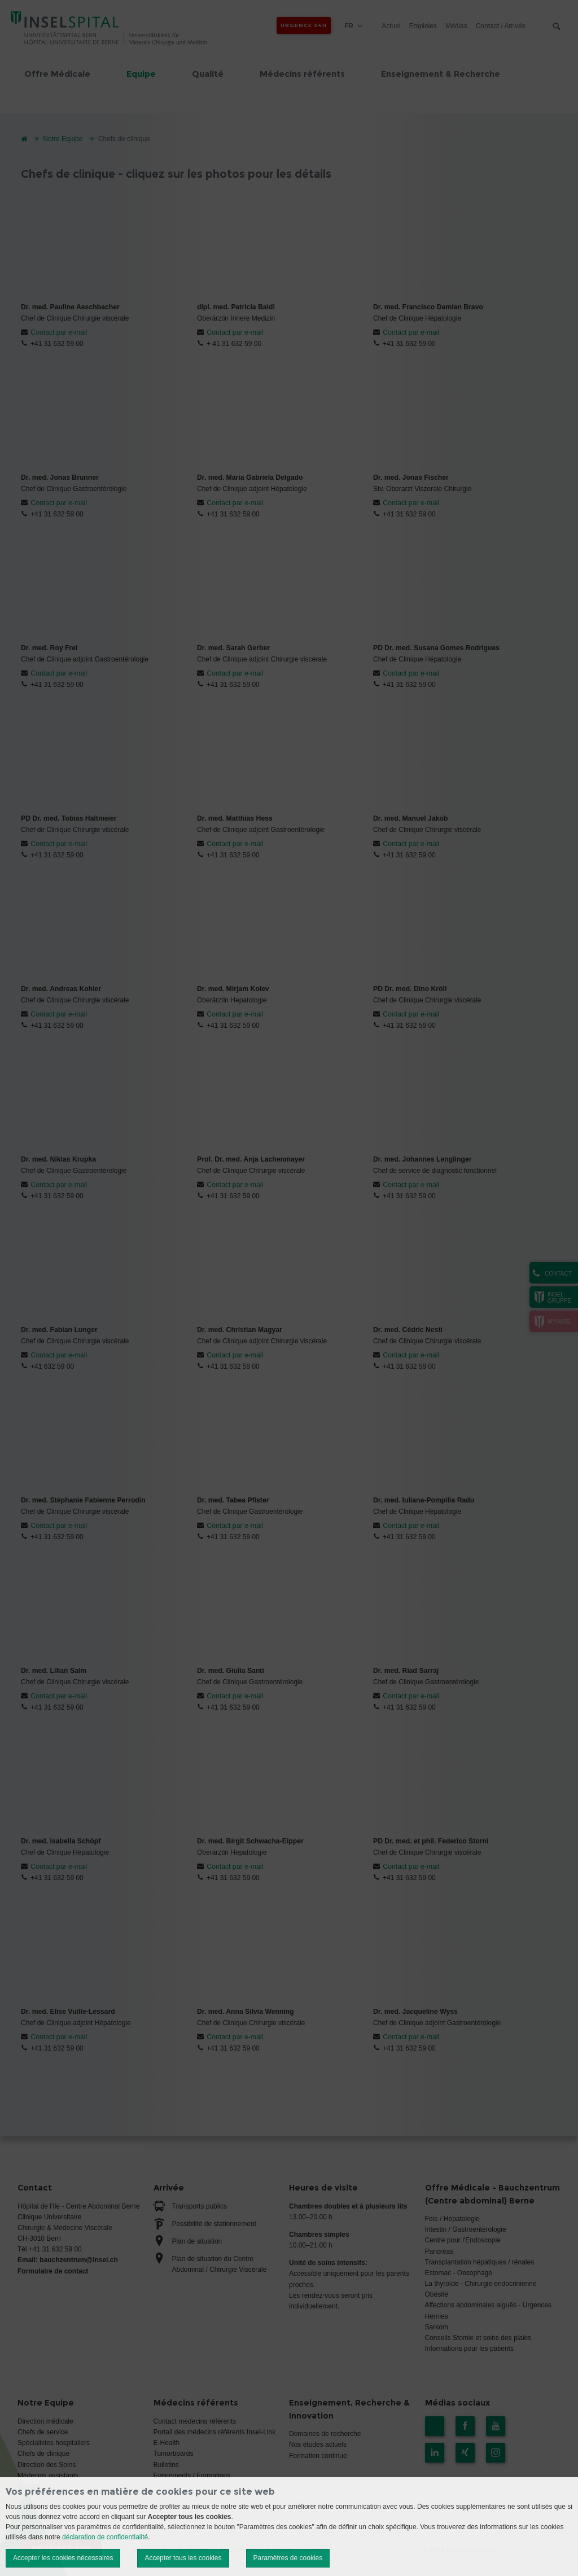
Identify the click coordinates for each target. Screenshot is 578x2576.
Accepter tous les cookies (182, 2558)
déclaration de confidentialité (105, 2537)
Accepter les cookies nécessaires (63, 2558)
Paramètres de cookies (288, 2558)
